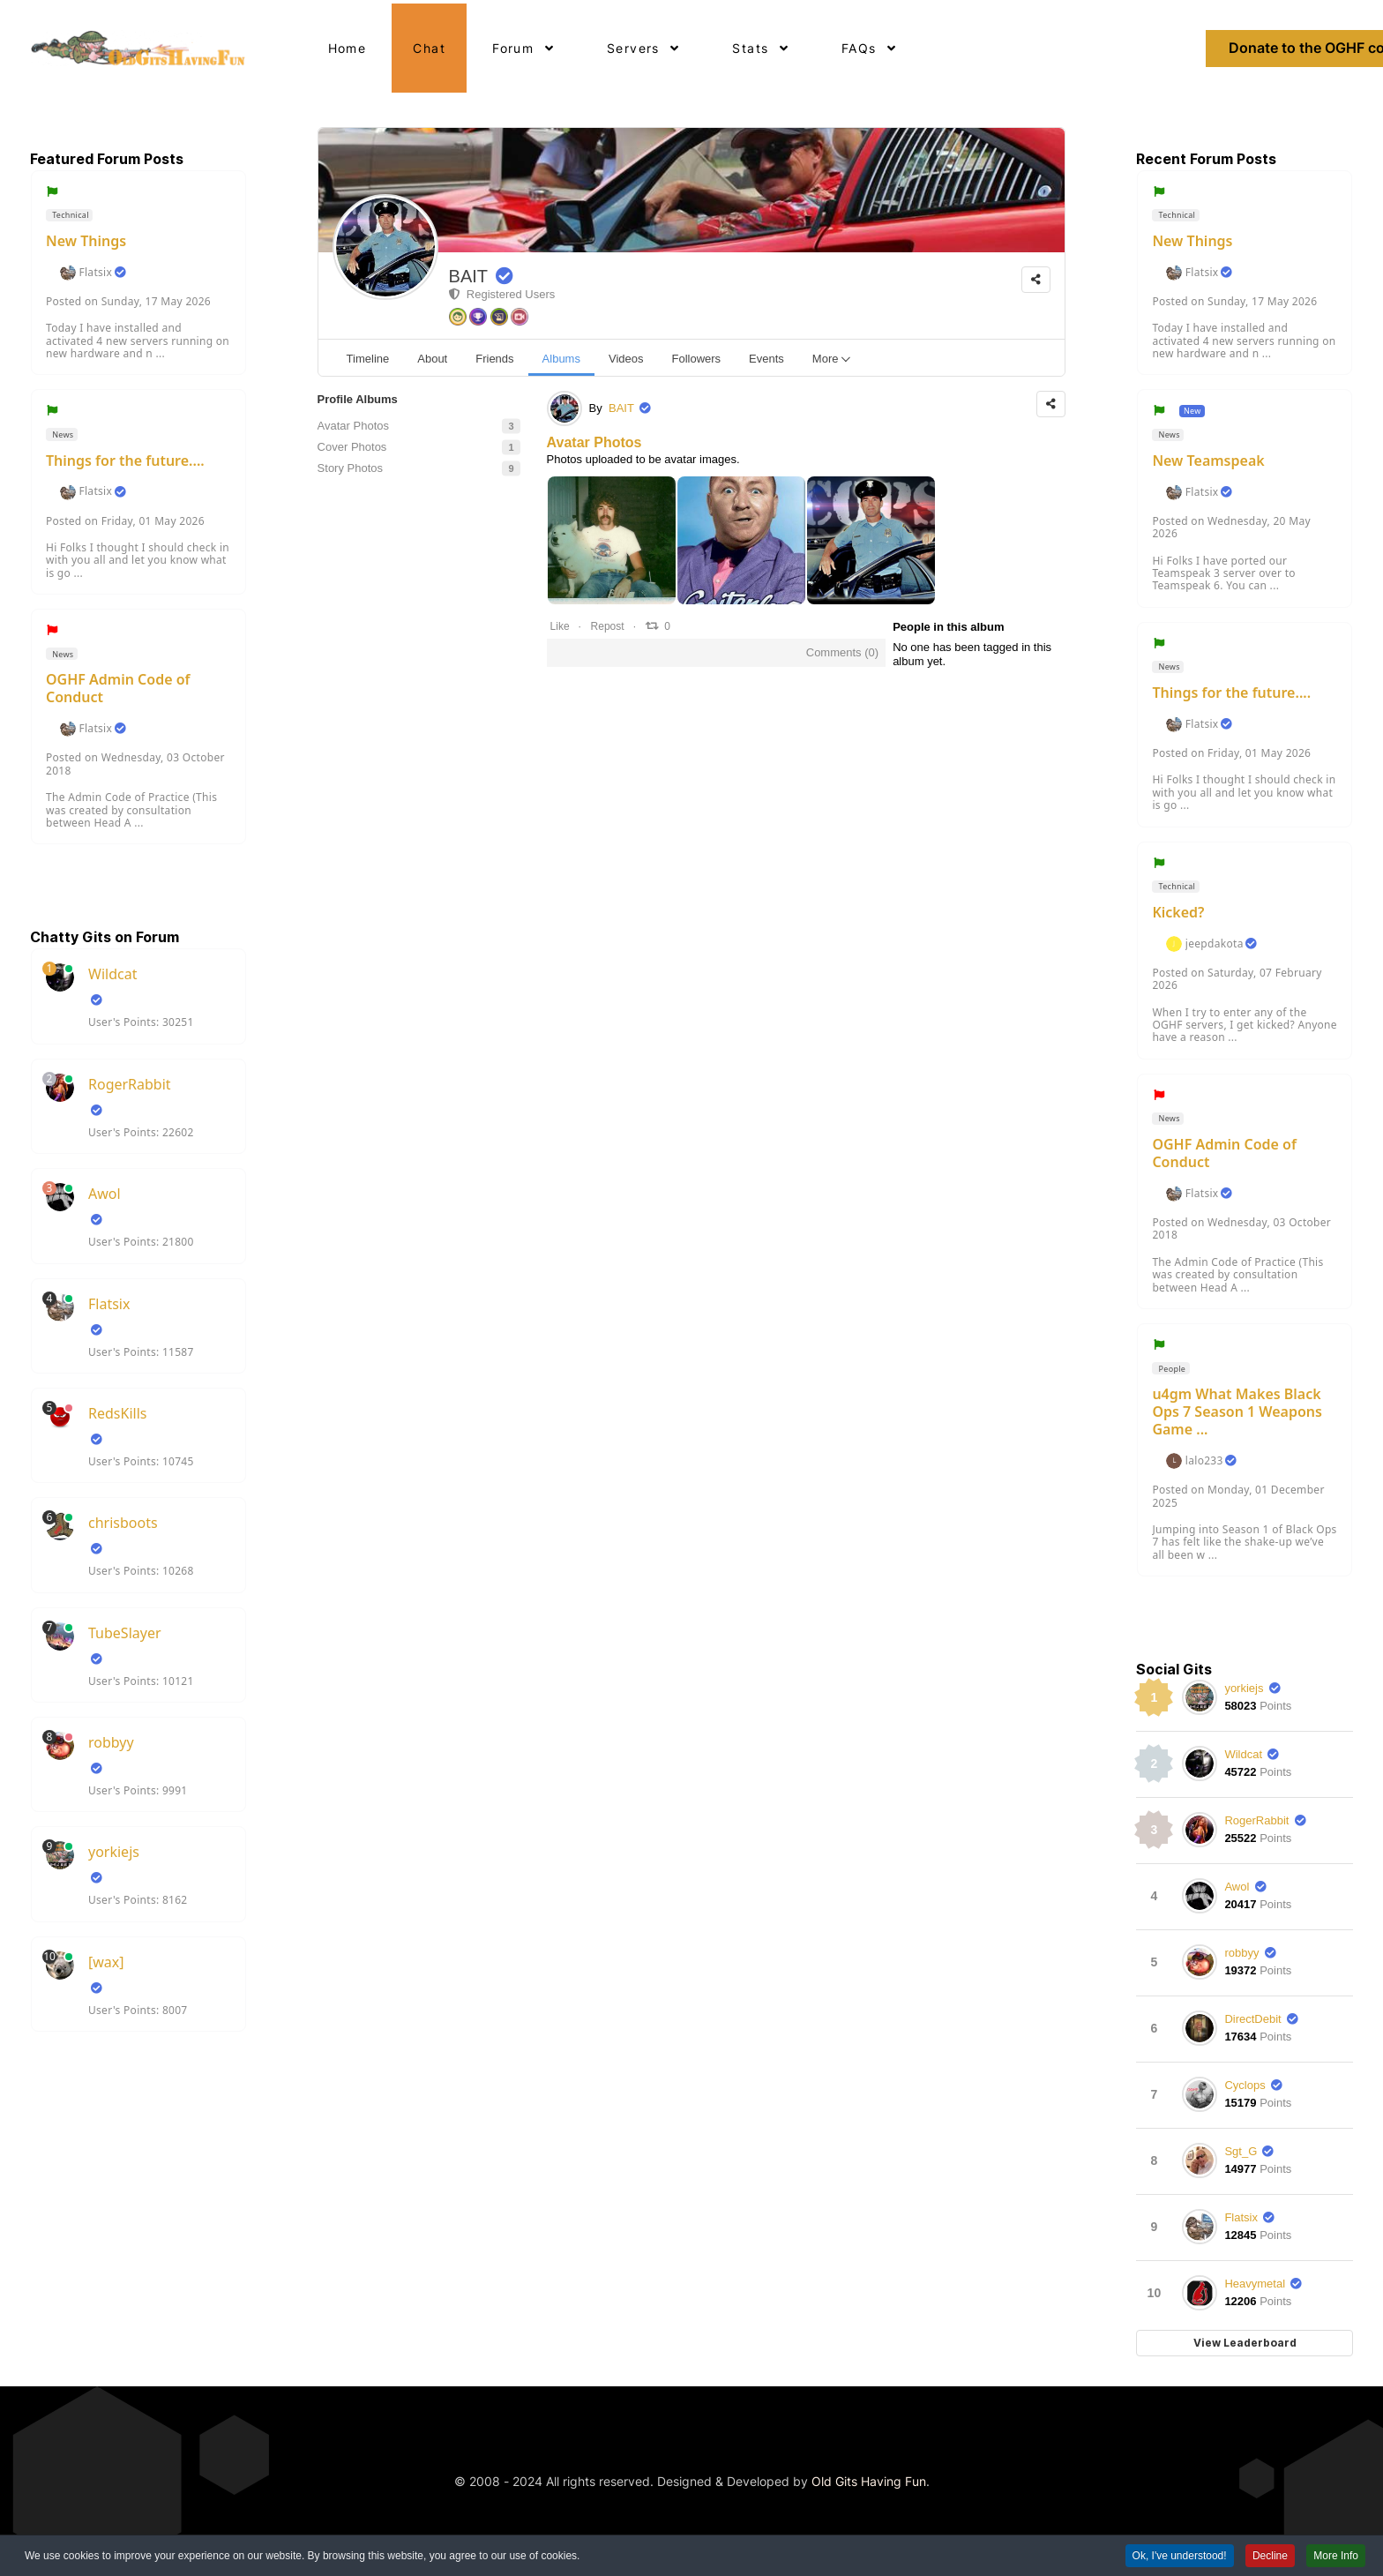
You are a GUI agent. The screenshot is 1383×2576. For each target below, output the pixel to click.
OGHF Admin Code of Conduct (118, 688)
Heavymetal (1254, 2283)
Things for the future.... (125, 460)
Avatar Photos (594, 442)
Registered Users (502, 294)
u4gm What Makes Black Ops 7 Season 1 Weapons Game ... (1237, 1411)
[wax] (106, 1962)
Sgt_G (1240, 2151)
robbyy (111, 1742)
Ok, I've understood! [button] (1180, 2558)
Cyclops (1244, 2085)
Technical (69, 215)
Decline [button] (1270, 2558)
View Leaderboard (1245, 2342)
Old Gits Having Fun (868, 2481)
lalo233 (1204, 1461)
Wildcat (112, 974)
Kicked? (1178, 912)
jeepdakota (1214, 944)
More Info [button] (1335, 2558)
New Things (86, 241)
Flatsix (95, 272)
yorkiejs (113, 1851)
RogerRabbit (129, 1084)
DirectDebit (1252, 2019)
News (62, 434)
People (1170, 1368)
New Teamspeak (1208, 460)
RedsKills (117, 1413)
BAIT (468, 276)
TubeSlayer (124, 1633)
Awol (104, 1193)
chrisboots (123, 1522)
